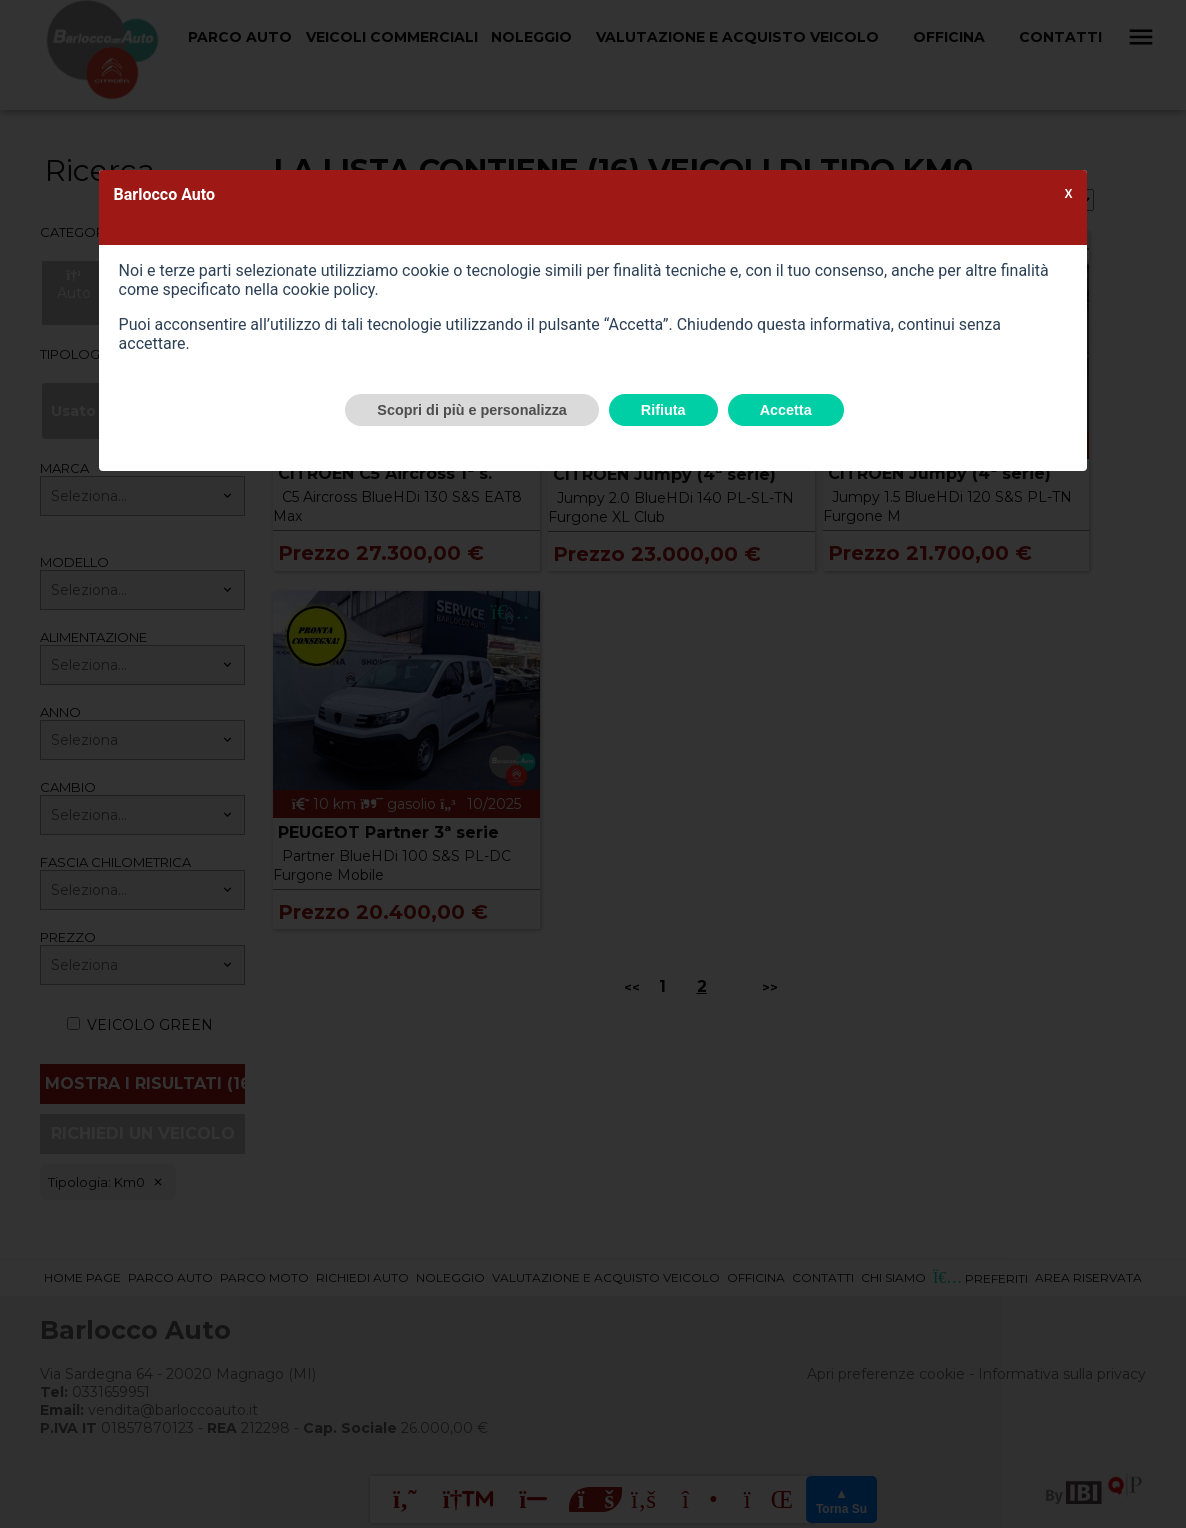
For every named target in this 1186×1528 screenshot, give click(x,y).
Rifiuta (663, 410)
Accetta (786, 410)
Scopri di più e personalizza (472, 410)
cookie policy (328, 289)
